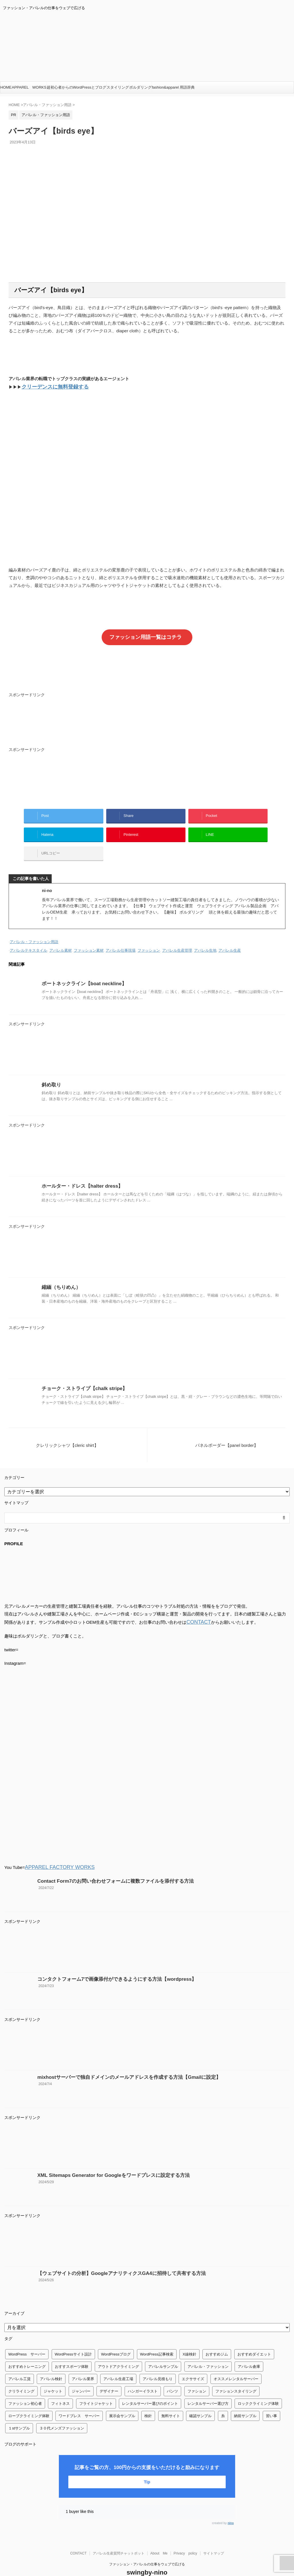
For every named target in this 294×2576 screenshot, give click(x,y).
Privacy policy (185, 2538)
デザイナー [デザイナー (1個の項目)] (109, 2376)
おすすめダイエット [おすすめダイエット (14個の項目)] (254, 2339)
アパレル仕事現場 (121, 938)
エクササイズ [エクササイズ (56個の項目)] (193, 2364)
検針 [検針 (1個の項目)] (148, 2401)
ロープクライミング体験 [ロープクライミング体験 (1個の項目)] (28, 2401)
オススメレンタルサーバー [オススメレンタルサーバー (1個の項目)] (236, 2364)
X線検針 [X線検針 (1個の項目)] (189, 2339)
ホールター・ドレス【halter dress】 (77, 1172)
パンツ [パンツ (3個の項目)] (172, 2376)
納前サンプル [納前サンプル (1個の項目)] (245, 2401)
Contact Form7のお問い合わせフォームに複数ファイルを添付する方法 (106, 1866)
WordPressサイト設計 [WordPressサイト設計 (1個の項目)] (73, 2339)
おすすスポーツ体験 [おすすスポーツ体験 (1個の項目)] (71, 2351)
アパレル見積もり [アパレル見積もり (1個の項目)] (158, 2364)
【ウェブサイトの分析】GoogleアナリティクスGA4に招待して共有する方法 (111, 2258)
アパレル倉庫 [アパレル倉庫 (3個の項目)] (249, 2351)
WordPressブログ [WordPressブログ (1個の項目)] (116, 2339)
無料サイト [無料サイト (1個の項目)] (170, 2401)
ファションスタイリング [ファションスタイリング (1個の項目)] (235, 2376)
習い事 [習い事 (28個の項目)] (271, 2401)
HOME (5, 87)
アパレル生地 (205, 938)
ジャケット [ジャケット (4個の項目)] (53, 2376)
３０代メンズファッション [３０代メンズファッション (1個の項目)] (61, 2413)
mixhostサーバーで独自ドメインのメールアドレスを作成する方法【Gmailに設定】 (118, 2062)
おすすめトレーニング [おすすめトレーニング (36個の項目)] (27, 2351)
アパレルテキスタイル (28, 938)
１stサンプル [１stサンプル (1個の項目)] (19, 2413)
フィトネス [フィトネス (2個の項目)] (60, 2388)
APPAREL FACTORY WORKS (54, 1852)
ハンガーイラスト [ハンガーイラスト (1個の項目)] (143, 2376)
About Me (159, 2538)
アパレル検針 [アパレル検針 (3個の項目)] (51, 2364)
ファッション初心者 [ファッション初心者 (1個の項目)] (25, 2388)
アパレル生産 (229, 938)
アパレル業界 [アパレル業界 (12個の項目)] (83, 2364)
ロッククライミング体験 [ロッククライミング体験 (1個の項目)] (258, 2388)
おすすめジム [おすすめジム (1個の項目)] (217, 2339)
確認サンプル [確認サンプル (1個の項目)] (200, 2401)
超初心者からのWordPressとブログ (76, 87)
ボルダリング (140, 87)
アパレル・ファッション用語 (34, 930)
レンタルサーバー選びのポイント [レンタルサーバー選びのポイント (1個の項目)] (150, 2388)
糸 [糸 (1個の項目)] (223, 2401)
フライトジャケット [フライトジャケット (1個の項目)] (96, 2388)
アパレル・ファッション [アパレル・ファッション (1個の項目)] (208, 2351)
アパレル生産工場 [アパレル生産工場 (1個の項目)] (118, 2364)
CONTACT (196, 1608)
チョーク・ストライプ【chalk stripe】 (79, 1375)
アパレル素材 (60, 938)
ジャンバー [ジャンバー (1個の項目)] (81, 2376)
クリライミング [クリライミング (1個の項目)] (21, 2376)
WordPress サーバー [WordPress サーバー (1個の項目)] (26, 2339)
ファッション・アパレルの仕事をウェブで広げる (147, 2549)
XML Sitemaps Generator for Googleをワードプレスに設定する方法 (104, 2160)
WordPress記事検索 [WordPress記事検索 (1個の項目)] (156, 2339)
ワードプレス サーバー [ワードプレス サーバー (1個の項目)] (79, 2401)
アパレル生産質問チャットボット (118, 2538)
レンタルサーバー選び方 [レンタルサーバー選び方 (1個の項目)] (208, 2388)
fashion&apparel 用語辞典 (173, 87)
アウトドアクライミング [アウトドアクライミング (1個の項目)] (118, 2351)
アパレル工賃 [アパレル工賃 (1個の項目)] (19, 2364)
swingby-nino (147, 2557)
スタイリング (118, 87)
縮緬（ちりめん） (59, 1274)
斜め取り (50, 1071)
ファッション (149, 938)
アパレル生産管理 (177, 938)
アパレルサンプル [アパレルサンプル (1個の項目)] (163, 2351)
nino (231, 2508)
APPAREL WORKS (29, 87)
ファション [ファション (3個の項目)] (196, 2376)
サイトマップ (213, 2538)
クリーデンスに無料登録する (50, 386)
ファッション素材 (89, 938)
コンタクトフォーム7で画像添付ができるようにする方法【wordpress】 (107, 1964)
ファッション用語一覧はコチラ (145, 635)
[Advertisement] (147, 721)
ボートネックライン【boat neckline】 (79, 970)
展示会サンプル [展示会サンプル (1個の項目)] (122, 2401)
